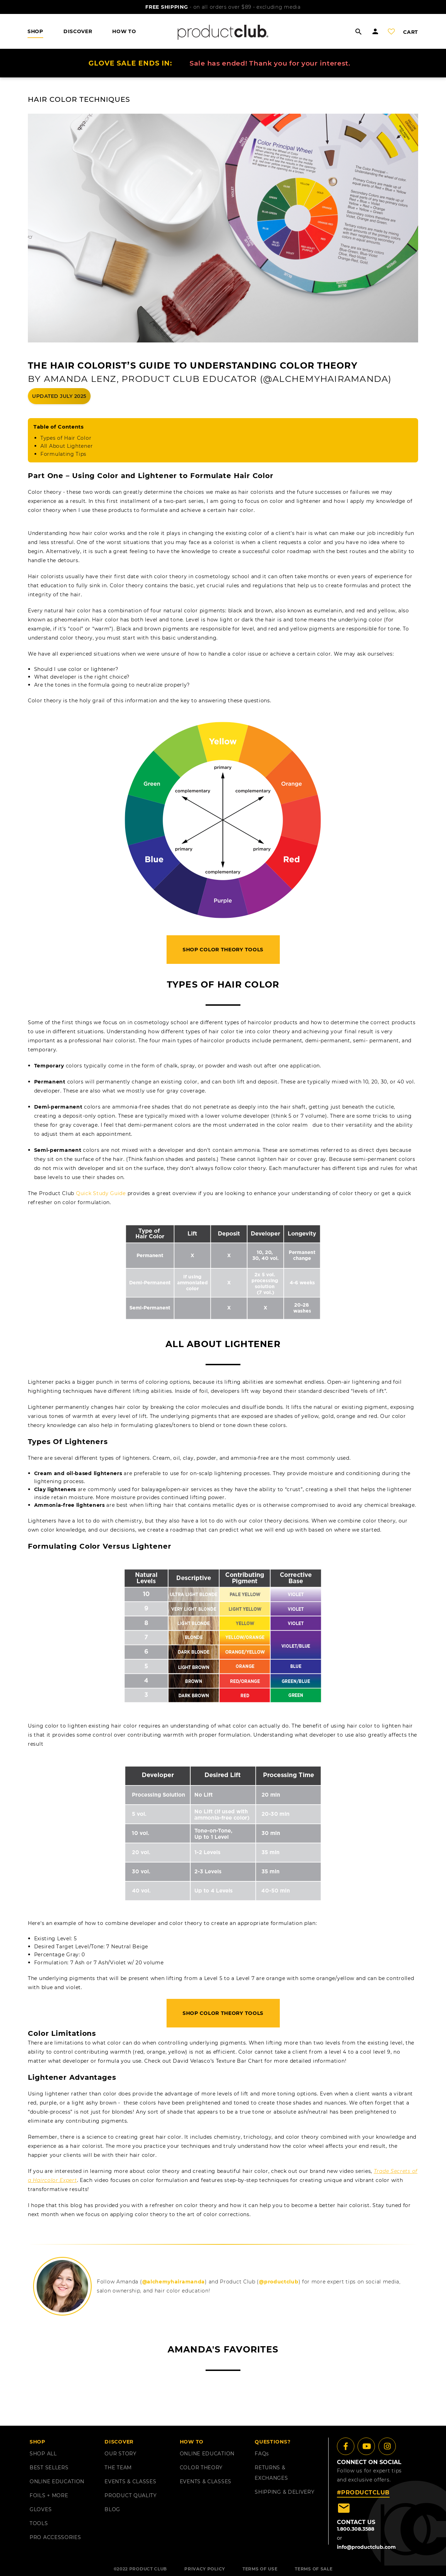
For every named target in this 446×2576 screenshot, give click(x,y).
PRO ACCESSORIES (55, 2537)
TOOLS (39, 2523)
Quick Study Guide (101, 1193)
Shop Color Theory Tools (223, 949)
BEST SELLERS (49, 2467)
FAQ (262, 2453)
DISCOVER (77, 31)
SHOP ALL (43, 2453)
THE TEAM (118, 2467)
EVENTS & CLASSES (130, 2481)
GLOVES (41, 2509)
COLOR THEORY (201, 2467)
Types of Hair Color (65, 438)
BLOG (112, 2509)
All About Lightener (66, 446)
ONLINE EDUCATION (57, 2481)
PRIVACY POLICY (204, 2568)
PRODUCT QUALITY (131, 2495)
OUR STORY (120, 2453)
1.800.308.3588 (355, 2529)
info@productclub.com (366, 2547)
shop (35, 31)
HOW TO (124, 31)
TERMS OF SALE (313, 2568)
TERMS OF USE (260, 2568)
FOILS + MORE (49, 2495)
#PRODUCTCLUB (363, 2492)
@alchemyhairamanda (173, 2282)
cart (410, 32)
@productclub (278, 2282)
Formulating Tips (63, 454)
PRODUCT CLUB (148, 2568)
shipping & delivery (284, 2492)
